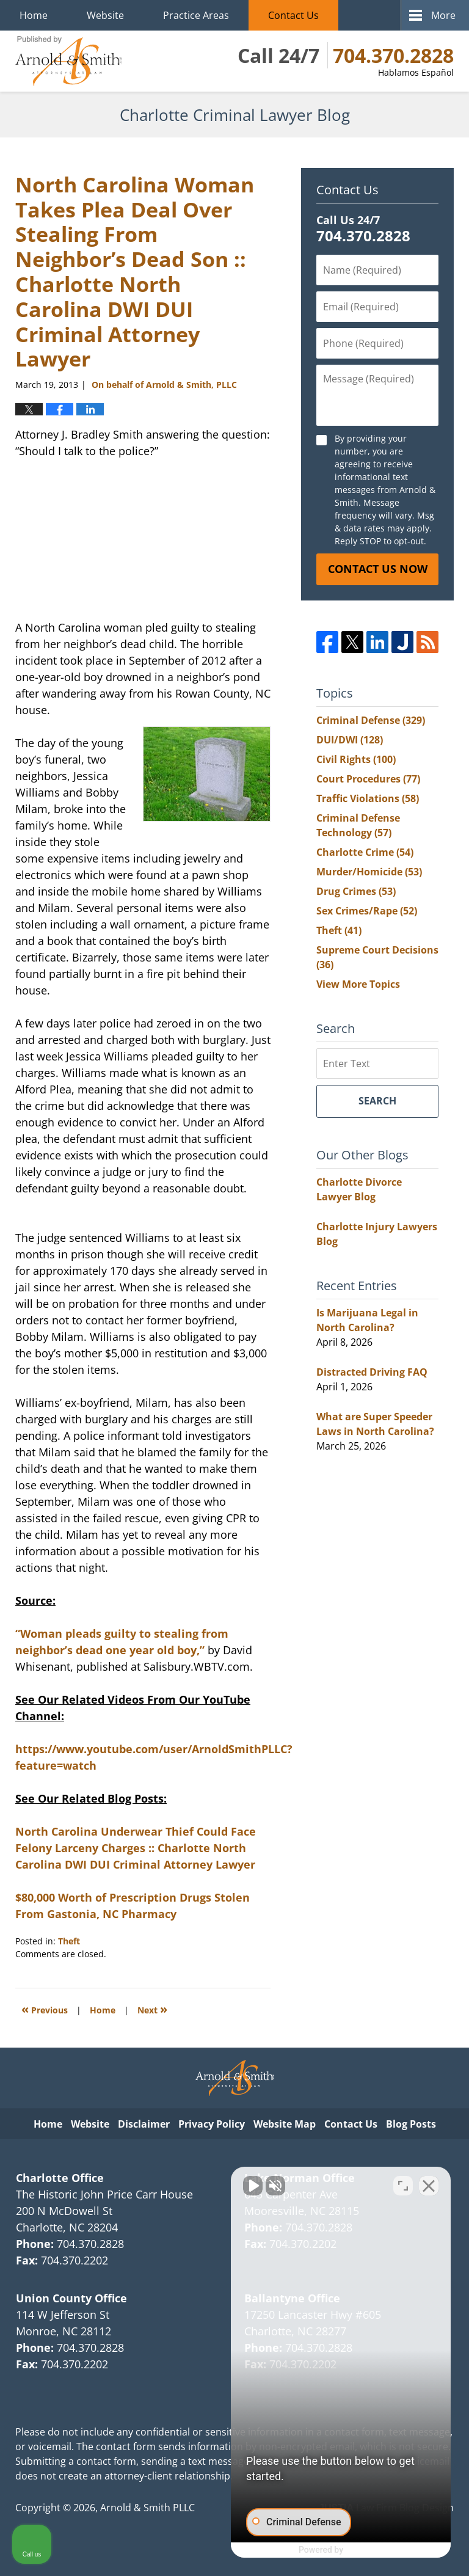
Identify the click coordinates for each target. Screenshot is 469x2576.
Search (377, 1100)
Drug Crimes (356, 891)
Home (34, 15)
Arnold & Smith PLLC (147, 2507)
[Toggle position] (403, 2185)
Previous (44, 2009)
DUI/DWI (349, 739)
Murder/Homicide (369, 871)
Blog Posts (411, 2124)
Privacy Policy (211, 2124)
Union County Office (71, 2298)
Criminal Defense (370, 720)
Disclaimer (144, 2124)
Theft (69, 1941)
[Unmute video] (253, 2185)
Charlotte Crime (364, 852)
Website (105, 15)
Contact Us (293, 15)
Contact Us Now (377, 568)
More (443, 15)
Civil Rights (356, 759)
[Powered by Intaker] (364, 2550)
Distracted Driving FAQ (371, 1372)
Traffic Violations (367, 798)
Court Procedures (368, 779)
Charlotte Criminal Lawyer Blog (68, 61)
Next (152, 2009)
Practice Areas (196, 15)
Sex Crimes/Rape (366, 911)
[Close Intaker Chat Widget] (428, 2185)
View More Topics (358, 984)
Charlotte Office (60, 2177)
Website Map (284, 2124)
